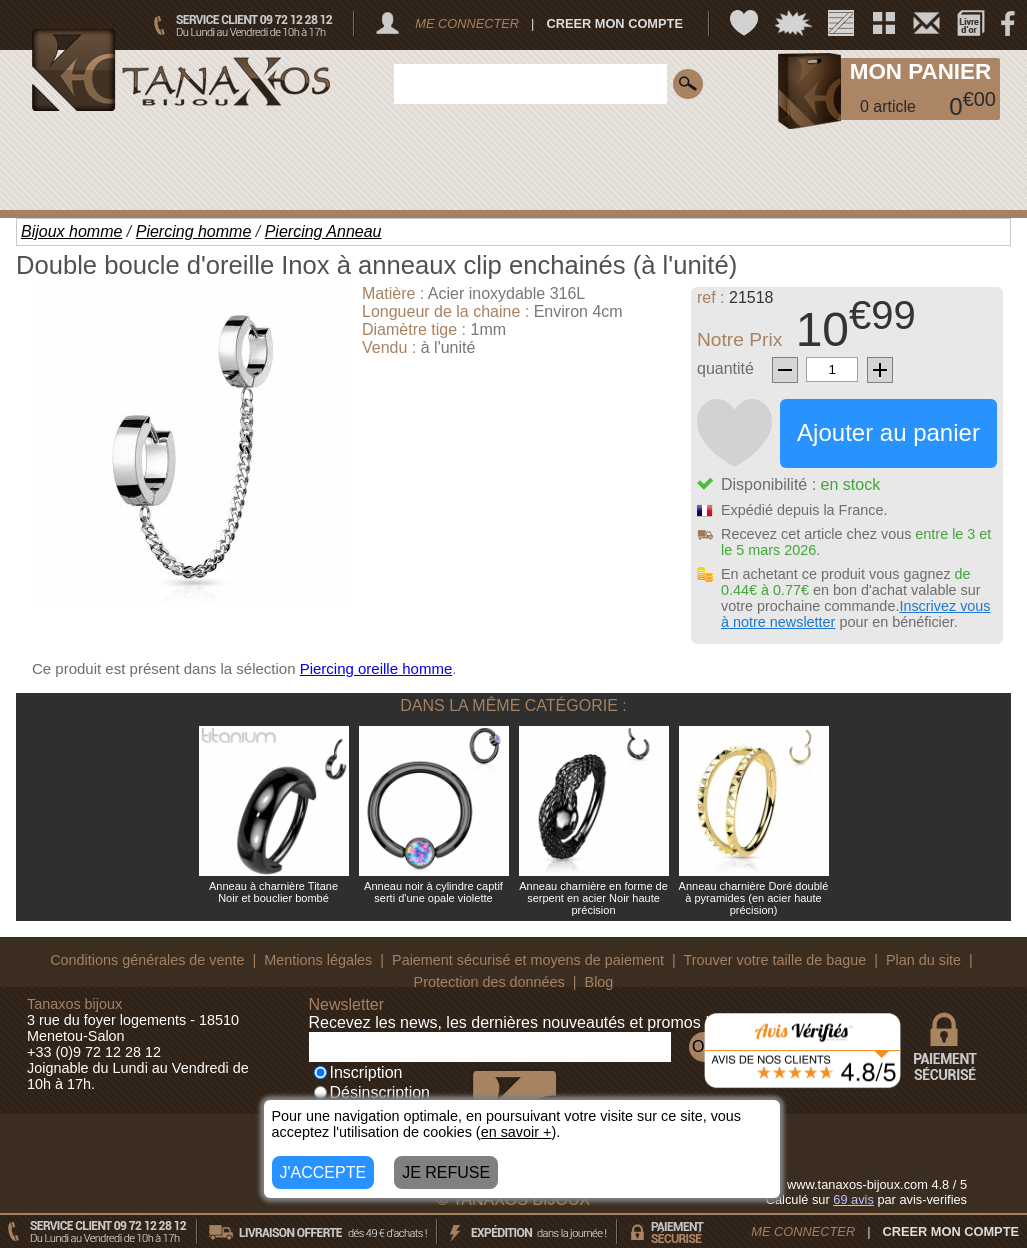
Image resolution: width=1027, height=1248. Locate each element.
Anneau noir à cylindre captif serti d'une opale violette (433, 892)
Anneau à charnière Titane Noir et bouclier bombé (273, 892)
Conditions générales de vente (147, 960)
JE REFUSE (446, 1172)
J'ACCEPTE (323, 1172)
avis (853, 1199)
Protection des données (489, 982)
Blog (599, 982)
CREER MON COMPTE (614, 23)
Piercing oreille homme (376, 668)
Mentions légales (318, 960)
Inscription (358, 1072)
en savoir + (516, 1132)
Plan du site (923, 960)
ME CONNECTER (467, 23)
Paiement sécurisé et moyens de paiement (528, 960)
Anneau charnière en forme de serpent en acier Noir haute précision (593, 898)
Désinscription (372, 1092)
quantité (725, 368)
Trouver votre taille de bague (775, 960)
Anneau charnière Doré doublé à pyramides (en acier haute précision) (754, 898)
